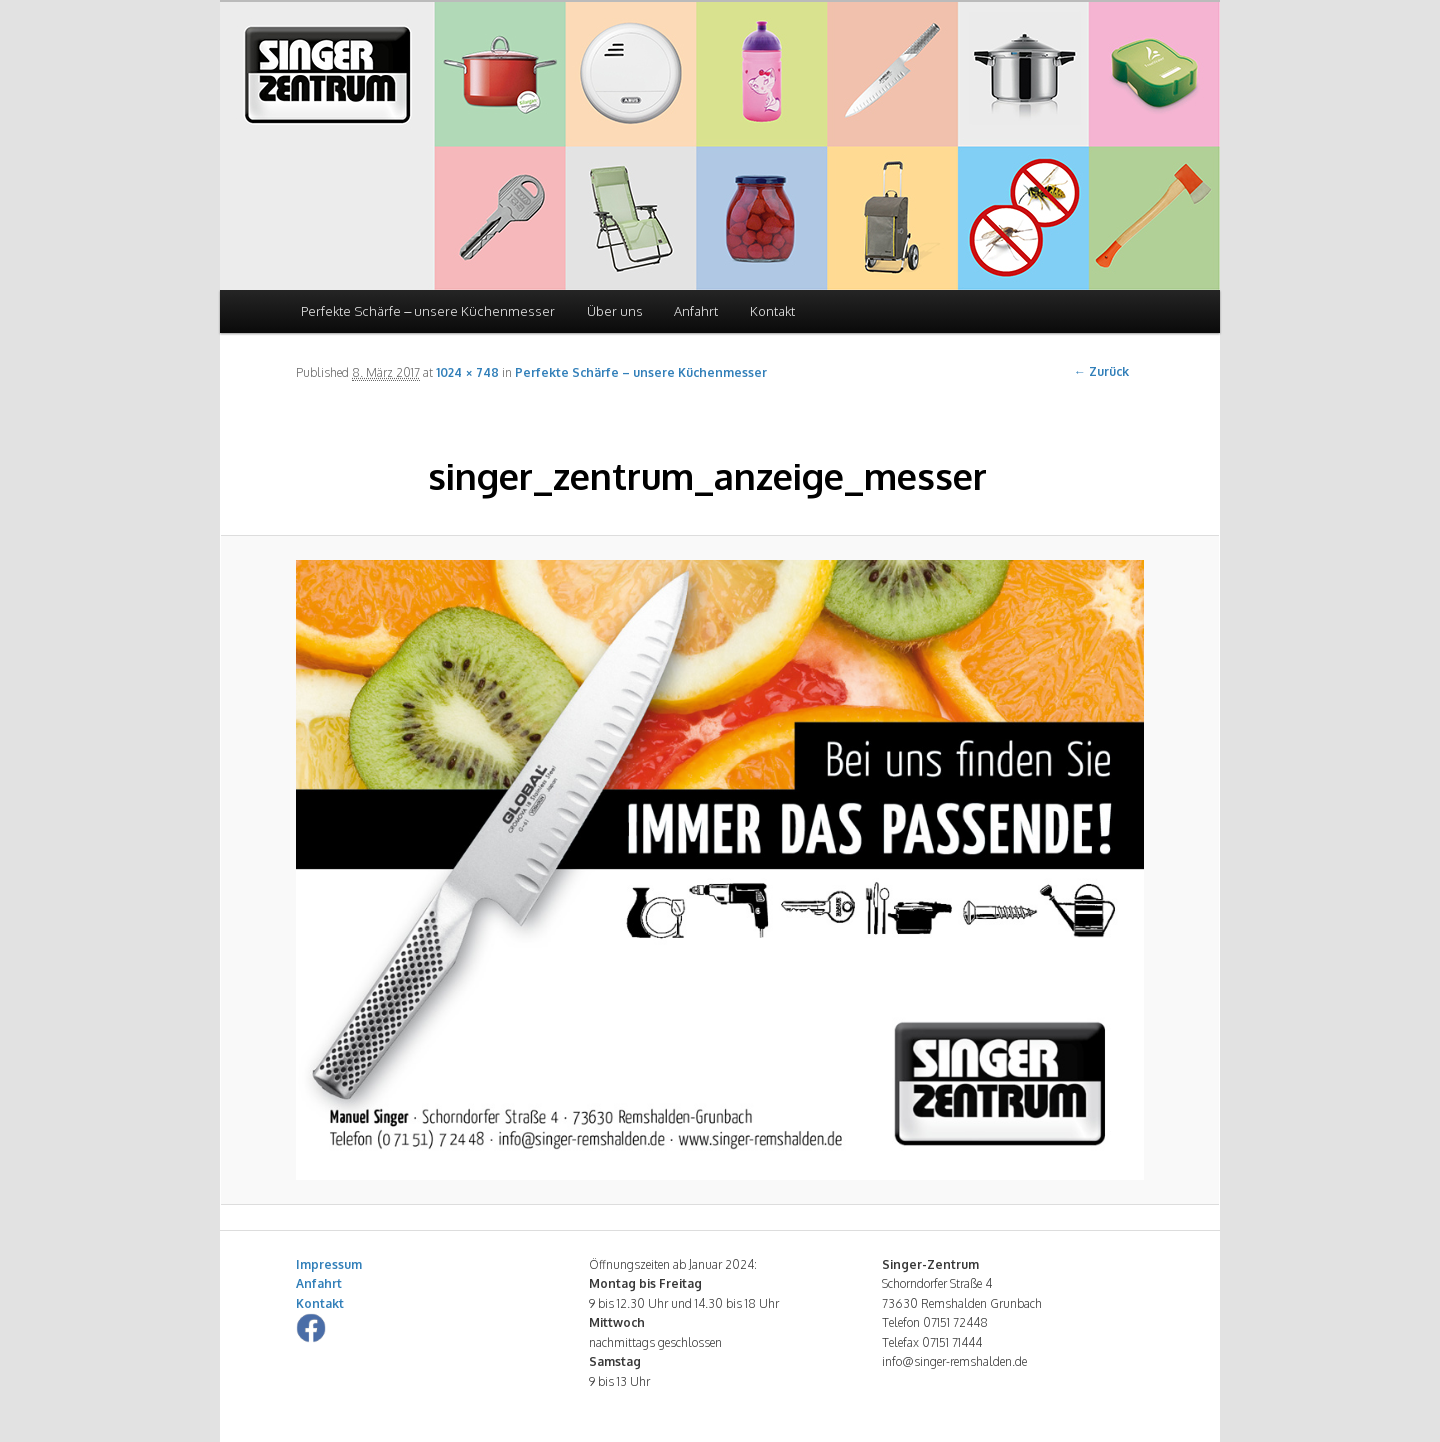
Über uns (615, 311)
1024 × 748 (467, 372)
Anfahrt (696, 311)
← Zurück (1101, 371)
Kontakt (772, 311)
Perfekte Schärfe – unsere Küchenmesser (428, 311)
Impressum (329, 1264)
